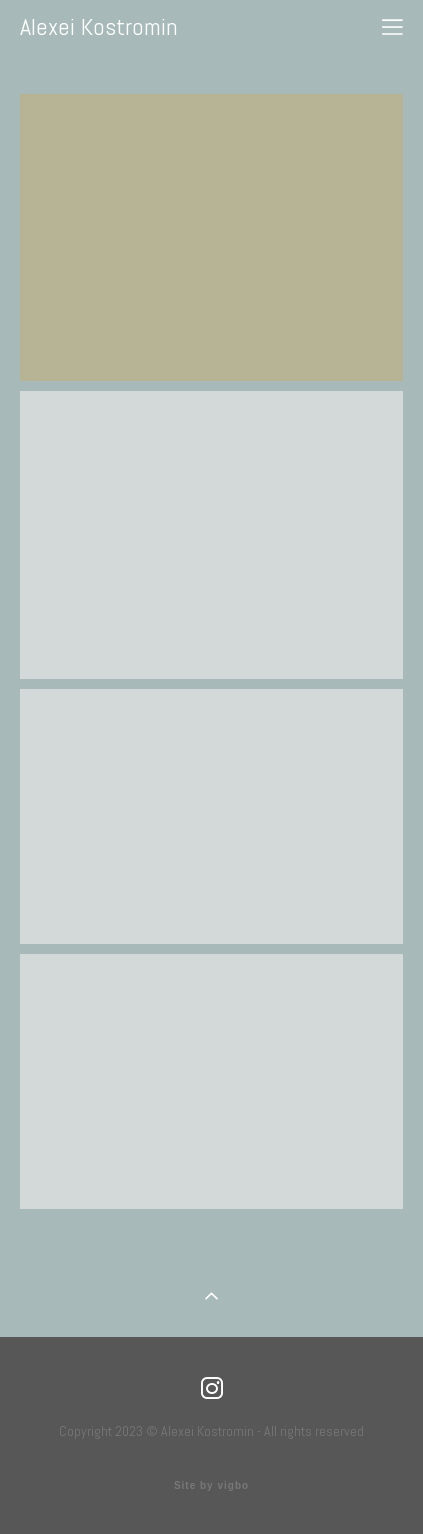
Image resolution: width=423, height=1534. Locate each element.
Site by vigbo (211, 1486)
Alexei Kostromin (99, 27)
